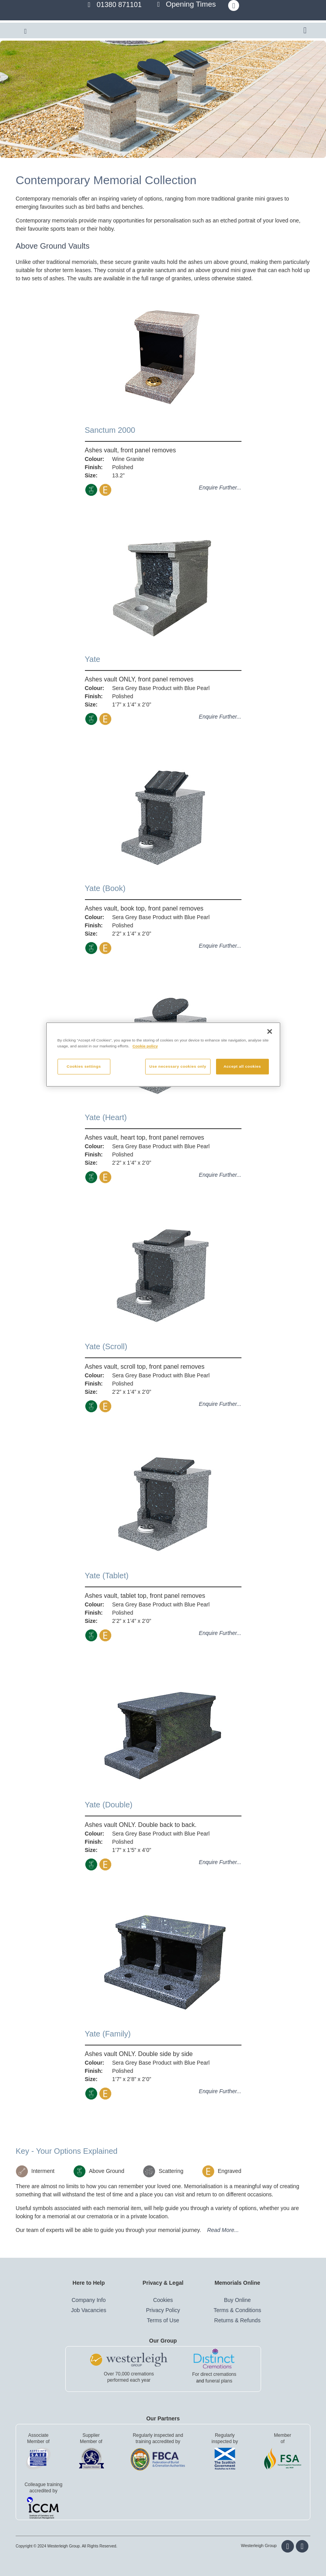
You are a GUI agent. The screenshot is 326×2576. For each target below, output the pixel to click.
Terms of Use (163, 2320)
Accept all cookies (242, 1067)
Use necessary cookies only (178, 1067)
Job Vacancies (88, 2310)
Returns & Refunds (237, 2320)
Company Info (89, 2300)
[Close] (269, 1031)
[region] (163, 1054)
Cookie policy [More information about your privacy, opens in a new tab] (145, 1046)
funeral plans (218, 2381)
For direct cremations (214, 2374)
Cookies (163, 2300)
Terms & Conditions (237, 2310)
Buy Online (237, 2300)
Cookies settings (84, 1067)
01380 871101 (119, 5)
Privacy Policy (163, 2310)
